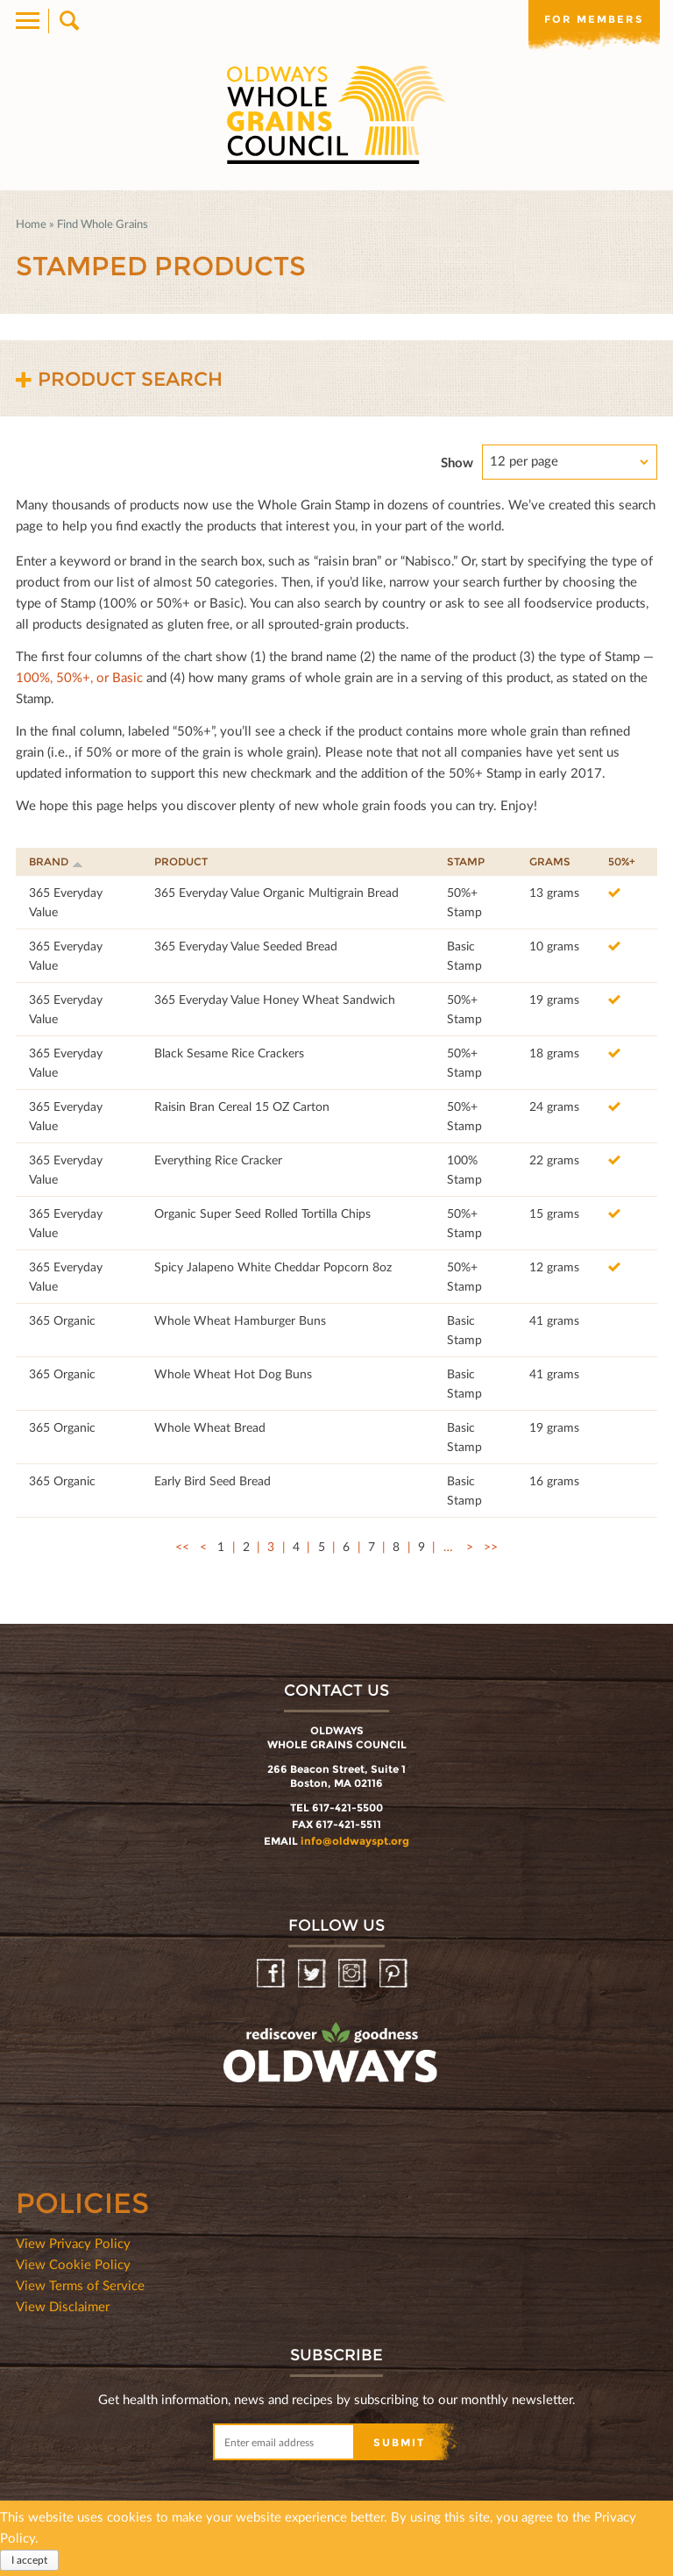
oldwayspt (253, 2099)
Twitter (313, 1974)
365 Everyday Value (66, 902)
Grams (549, 861)
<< (182, 1546)
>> (491, 1546)
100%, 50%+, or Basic (79, 677)
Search (68, 21)
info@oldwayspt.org (355, 1840)
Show (457, 462)
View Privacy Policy (73, 2243)
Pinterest (394, 1974)
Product (181, 861)
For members (594, 19)
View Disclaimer (63, 2306)
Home (31, 224)
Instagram (353, 1974)
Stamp (466, 861)
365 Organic (62, 1320)
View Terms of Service (80, 2285)
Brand (56, 861)
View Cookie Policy (73, 2264)
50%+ (621, 861)
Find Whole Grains (102, 224)
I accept (29, 2560)
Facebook (272, 1974)
